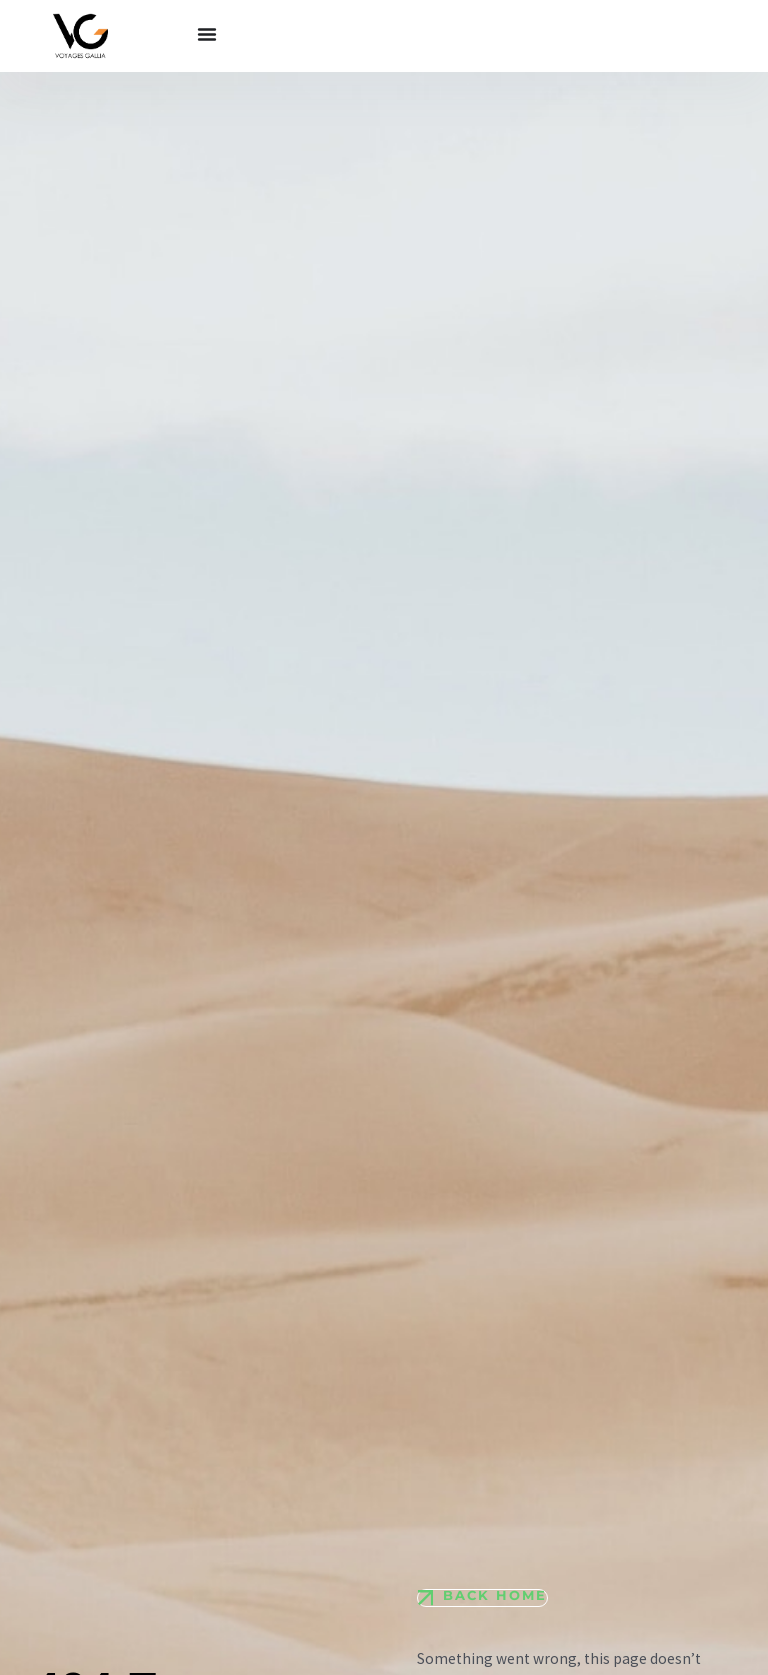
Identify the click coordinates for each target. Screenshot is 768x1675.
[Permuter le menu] (207, 34)
